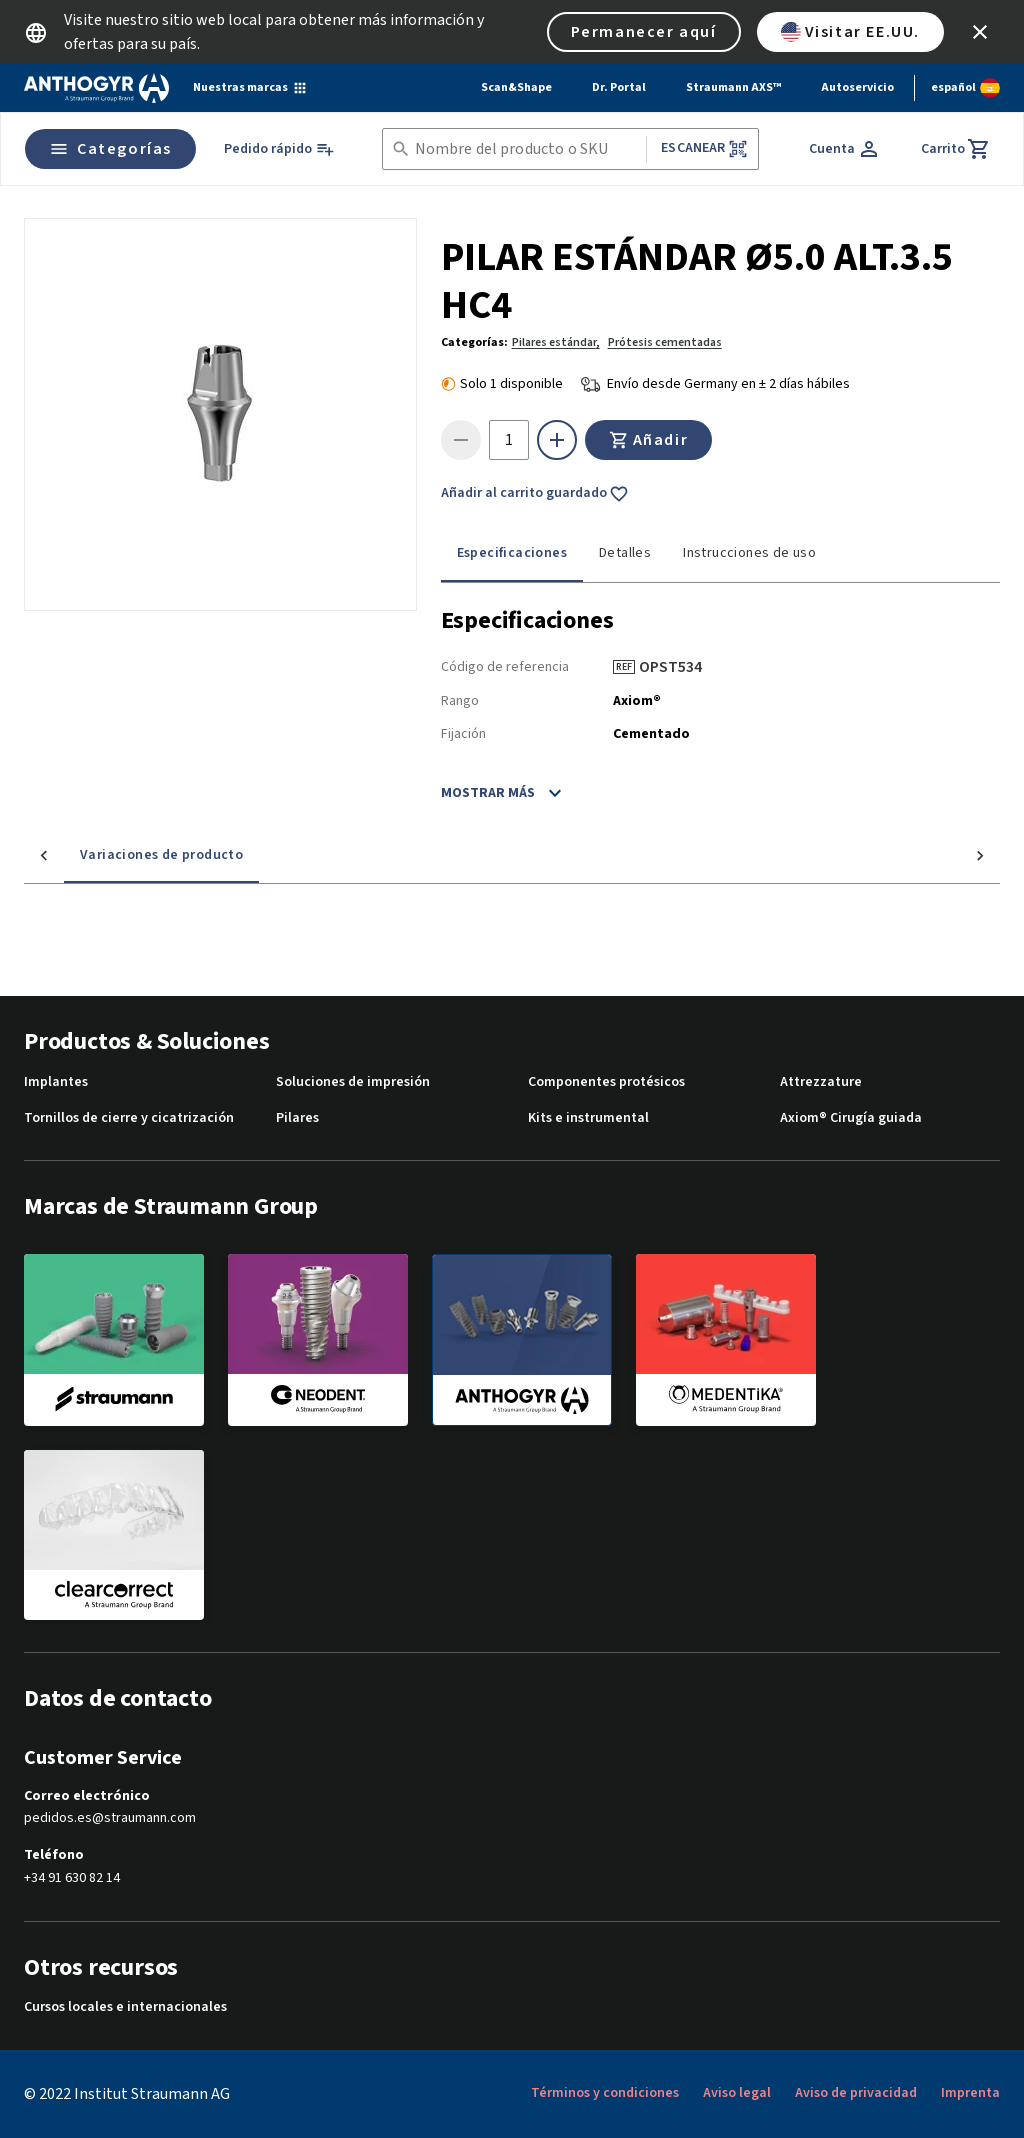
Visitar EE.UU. (850, 32)
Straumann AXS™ (733, 87)
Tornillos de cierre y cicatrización (129, 1118)
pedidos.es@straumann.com (110, 1818)
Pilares (297, 1118)
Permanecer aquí (644, 32)
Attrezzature (821, 1082)
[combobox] (527, 149)
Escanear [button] (704, 148)
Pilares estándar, (556, 342)
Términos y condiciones (605, 2093)
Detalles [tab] (625, 553)
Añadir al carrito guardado (535, 494)
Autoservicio (857, 87)
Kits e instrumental (588, 1118)
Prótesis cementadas (665, 342)
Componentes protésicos (606, 1082)
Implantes (56, 1082)
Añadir (649, 440)
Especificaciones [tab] (512, 553)
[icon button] (980, 32)
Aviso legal (737, 2093)
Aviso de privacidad (856, 2093)
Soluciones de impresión (353, 1082)
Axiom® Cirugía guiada (851, 1118)
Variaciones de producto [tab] (121, 855)
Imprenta (970, 2093)
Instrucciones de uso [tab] (749, 553)
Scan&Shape (516, 87)
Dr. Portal (619, 87)
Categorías (110, 149)
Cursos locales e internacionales (125, 2007)
